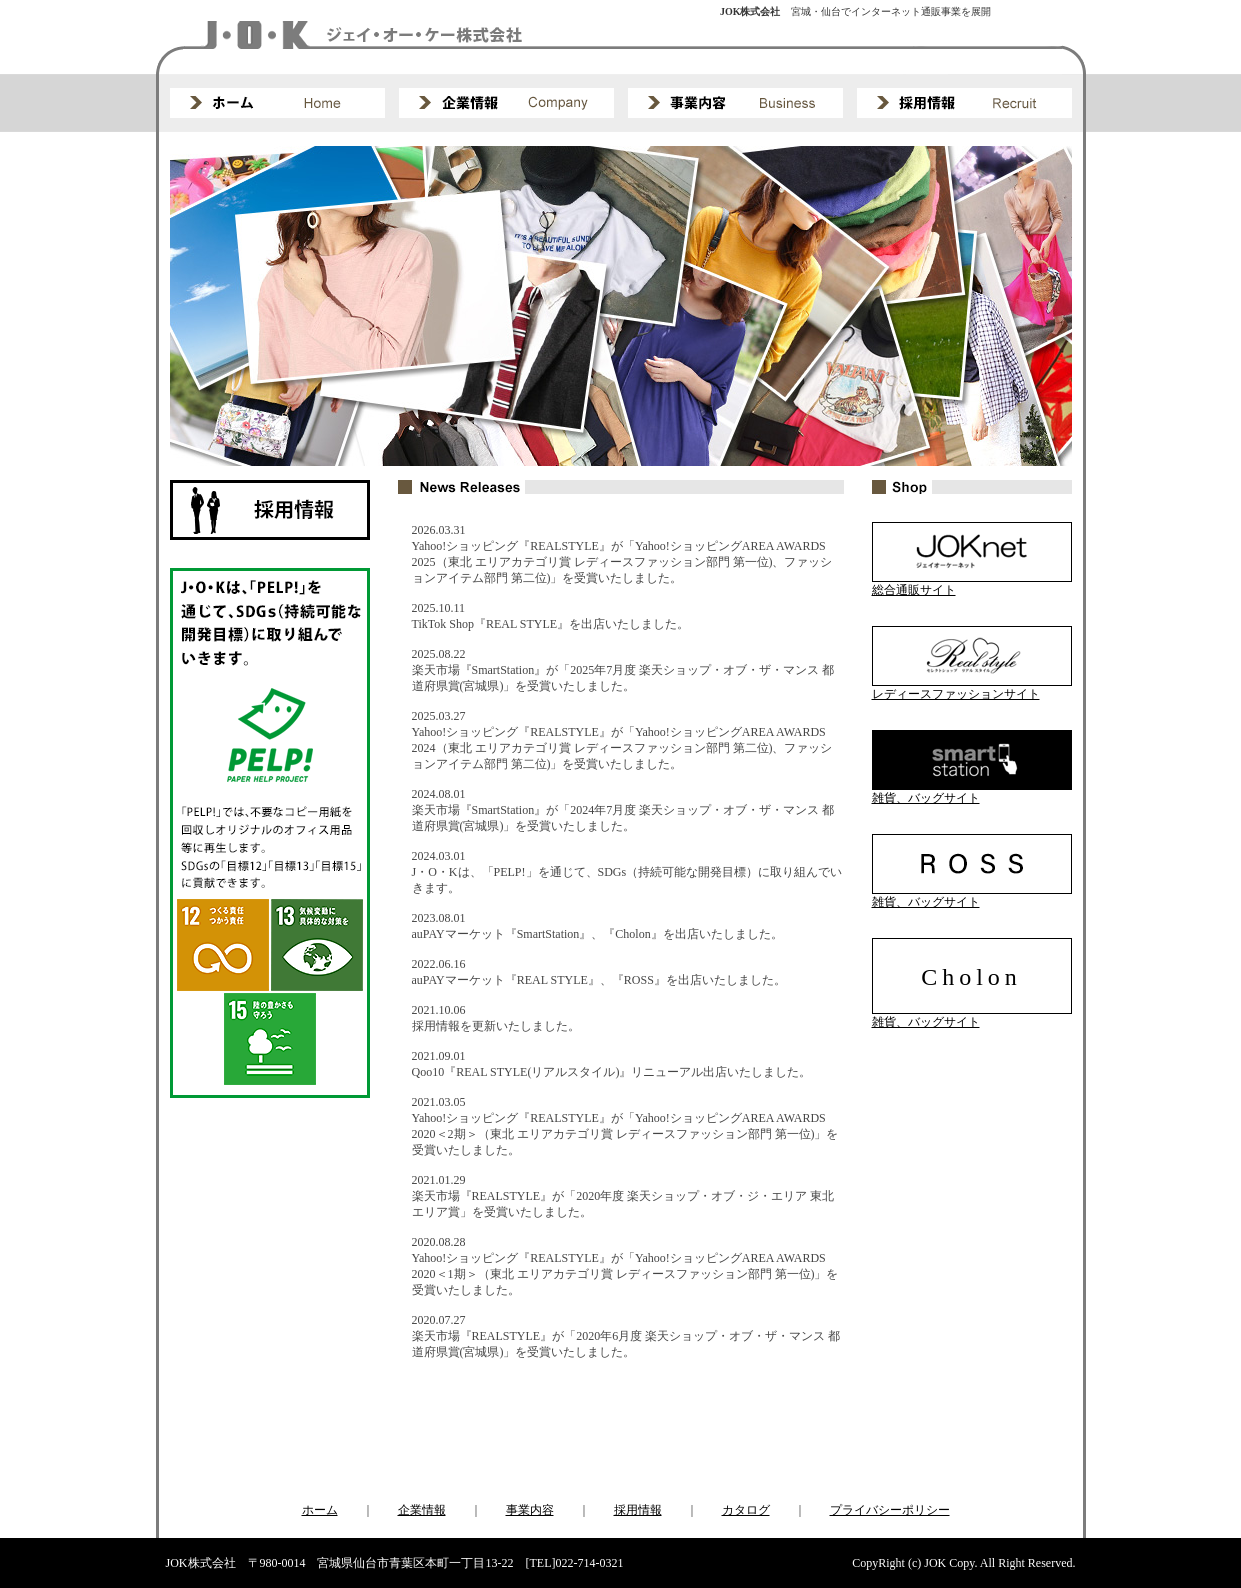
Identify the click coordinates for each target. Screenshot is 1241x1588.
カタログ (746, 1510)
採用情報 (638, 1510)
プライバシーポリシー (890, 1510)
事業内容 (530, 1510)
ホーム (320, 1510)
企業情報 (422, 1510)
